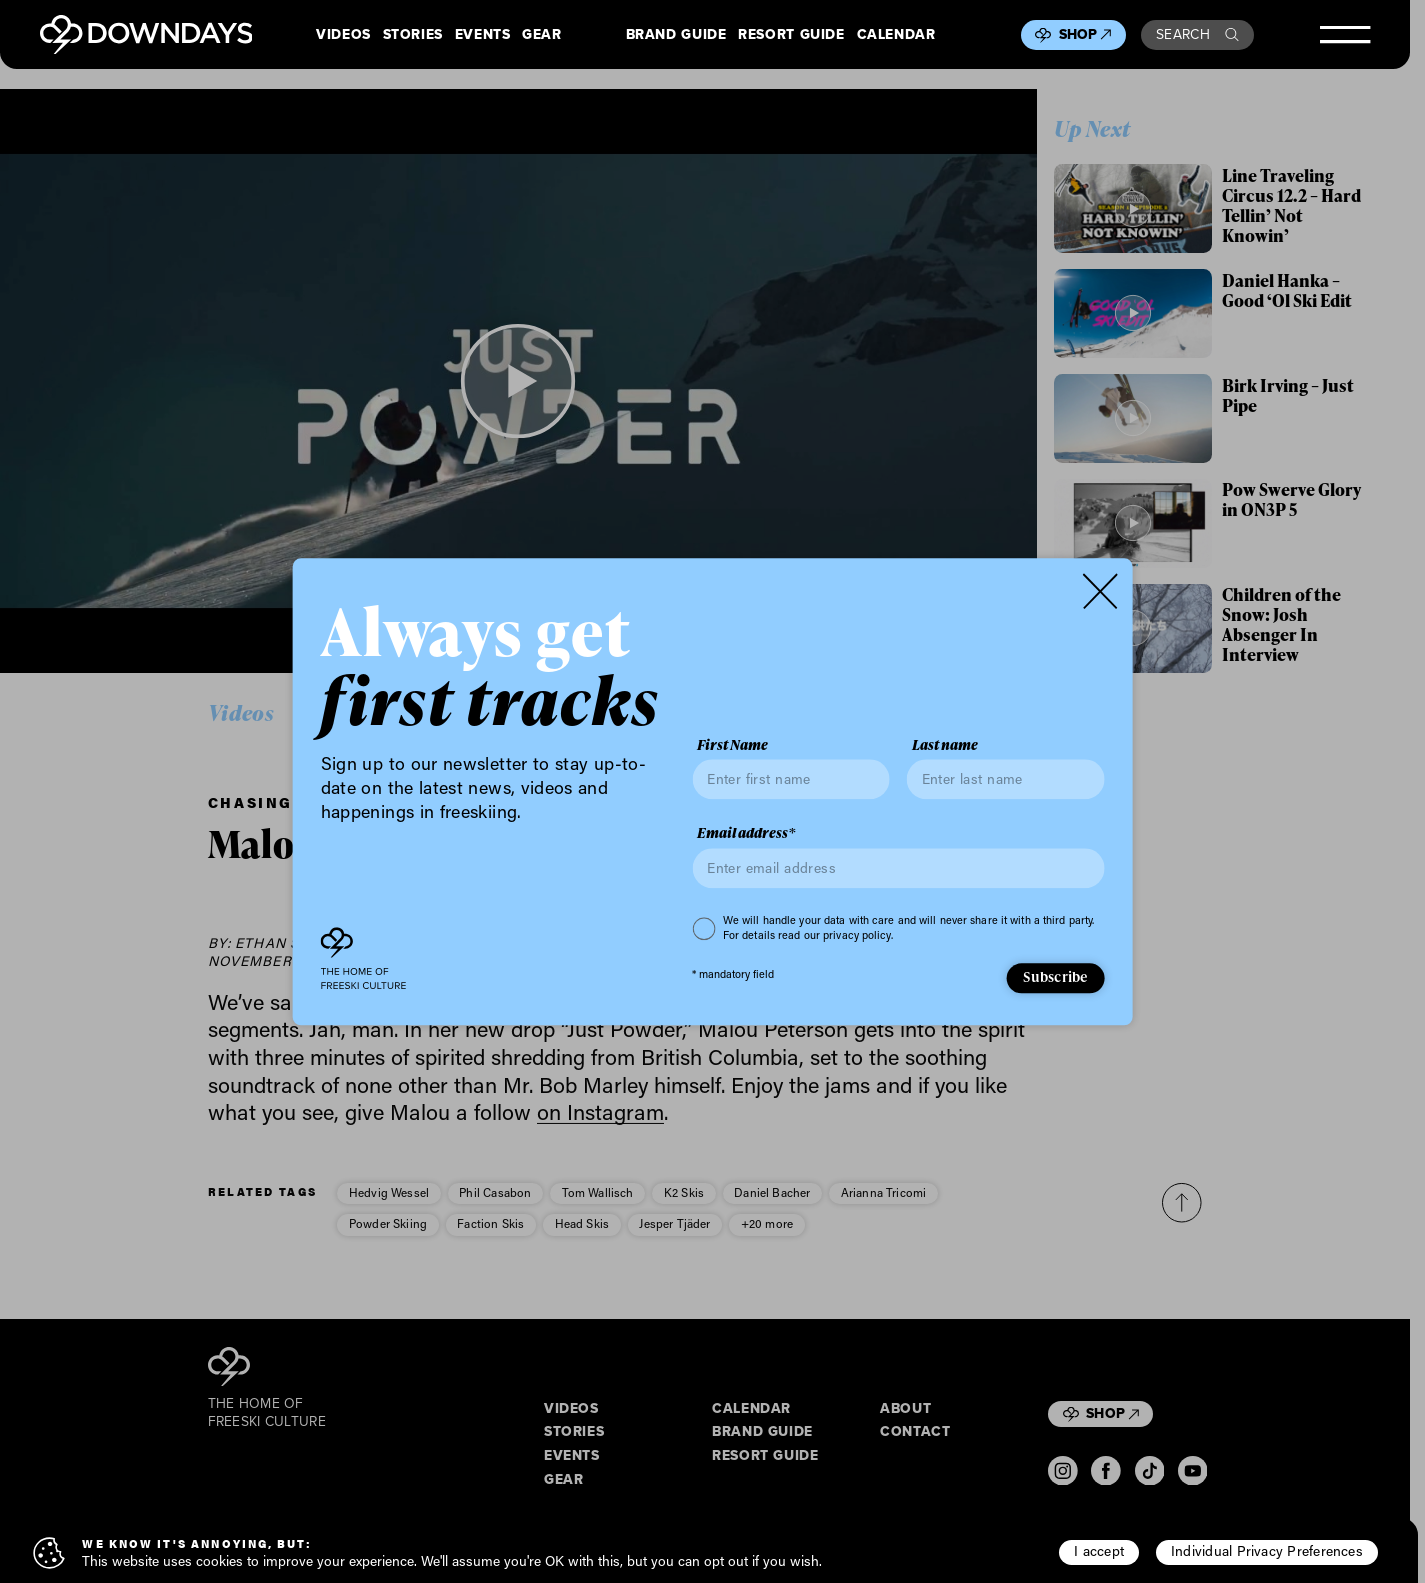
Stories (413, 35)
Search (1197, 34)
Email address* (746, 834)
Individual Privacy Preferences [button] (1267, 1551)
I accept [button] (1099, 1551)
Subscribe (1055, 977)
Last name (945, 745)
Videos (343, 35)
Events (483, 35)
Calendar (896, 35)
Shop (1085, 34)
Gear (542, 35)
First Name (732, 745)
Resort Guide (791, 35)
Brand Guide (676, 35)
